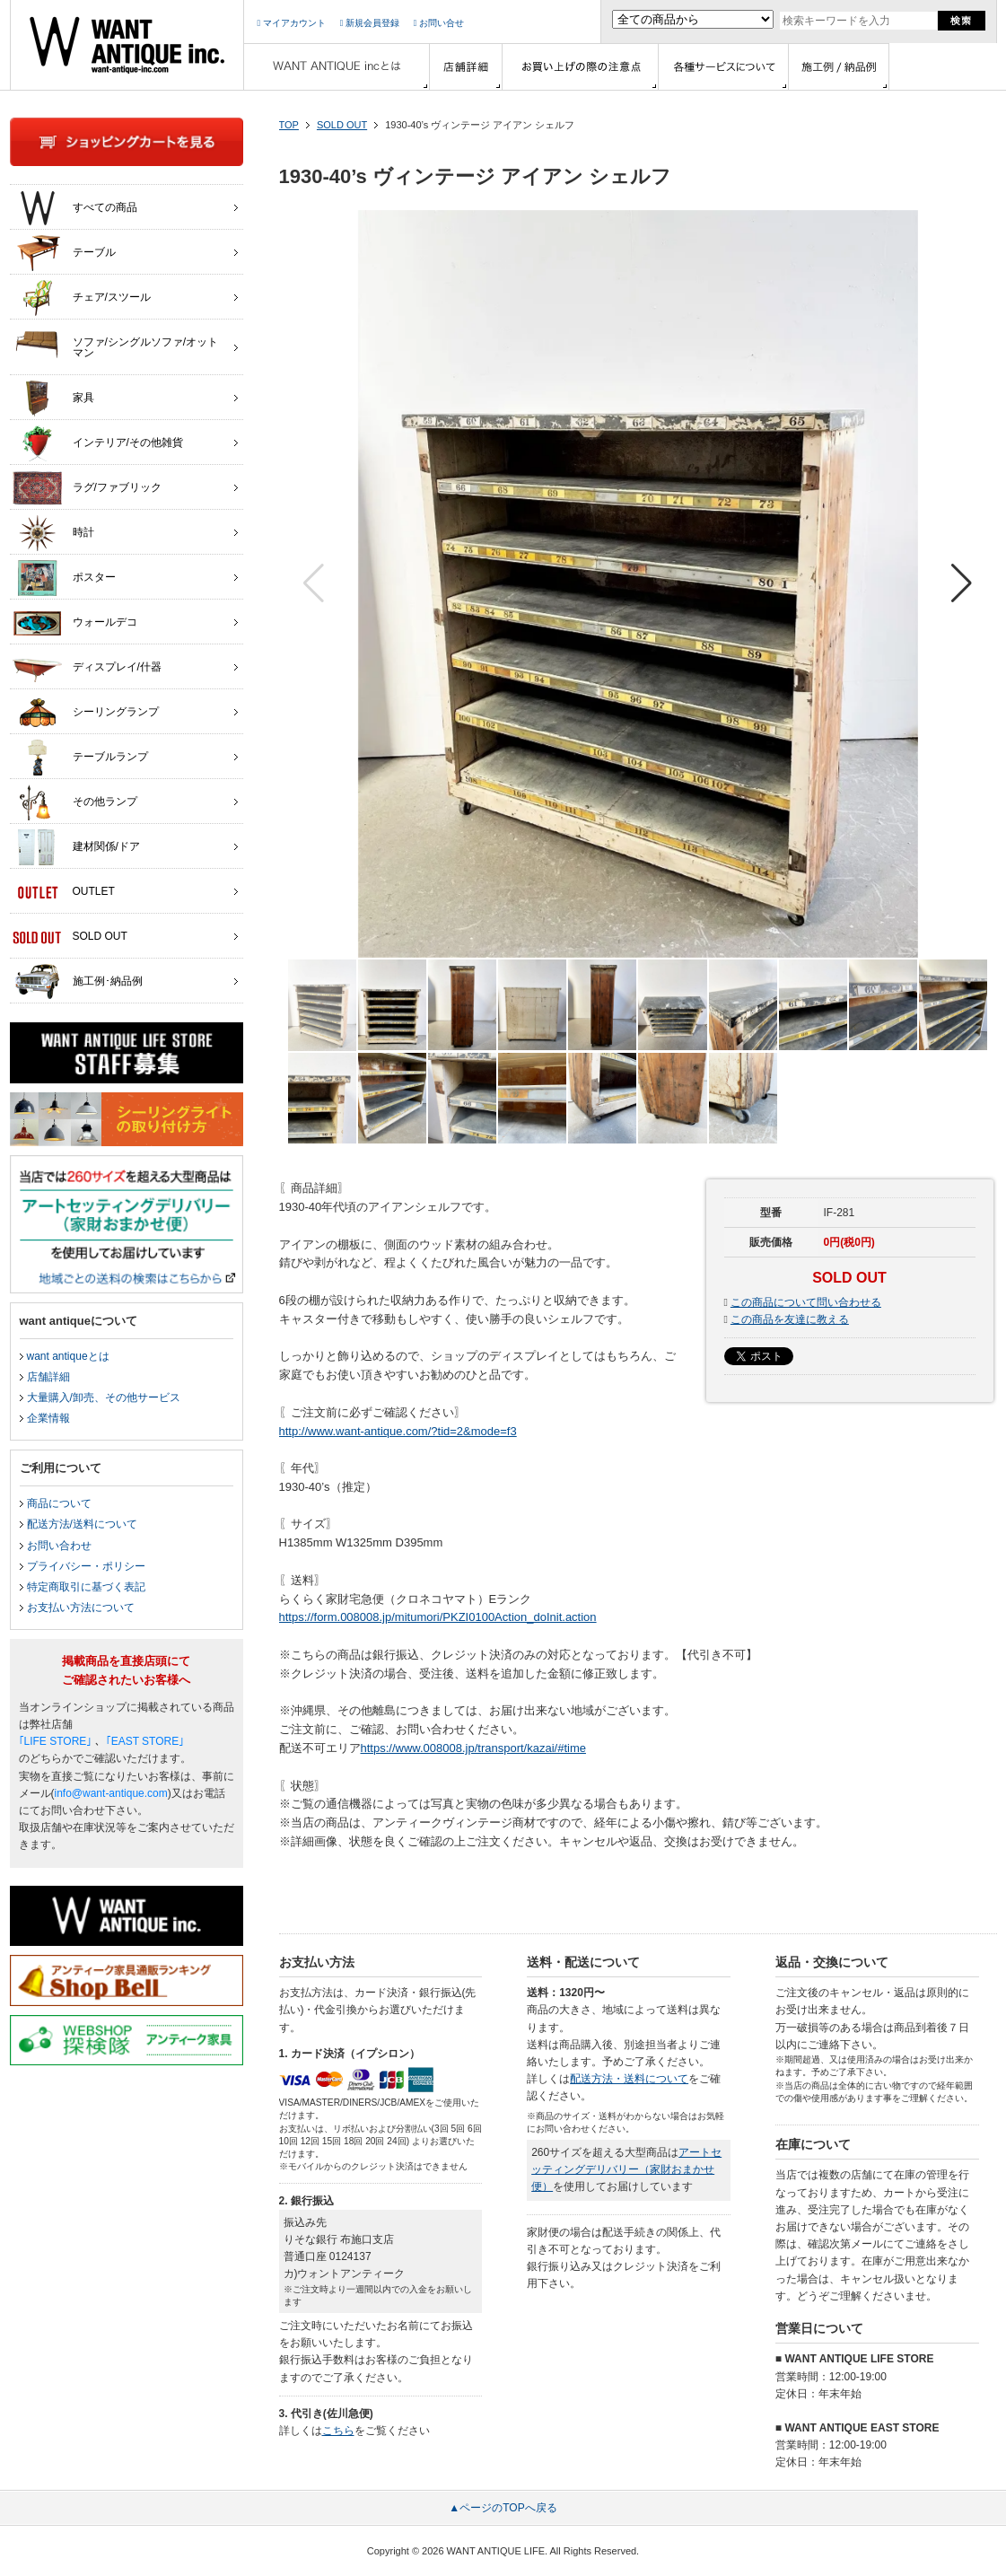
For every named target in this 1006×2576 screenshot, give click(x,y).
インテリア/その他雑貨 (98, 443)
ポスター (64, 578)
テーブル (64, 253)
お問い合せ (439, 23)
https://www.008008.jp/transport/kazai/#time (473, 1748)
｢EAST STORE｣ (145, 1741)
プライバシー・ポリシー (86, 1566)
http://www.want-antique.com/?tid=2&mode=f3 (398, 1431)
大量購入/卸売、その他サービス (103, 1397)
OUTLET (64, 892)
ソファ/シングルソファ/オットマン (116, 343)
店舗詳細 (48, 1377)
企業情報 (48, 1418)
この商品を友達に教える (789, 1319)
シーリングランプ (86, 713)
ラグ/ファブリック (87, 488)
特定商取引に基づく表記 (86, 1587)
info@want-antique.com (111, 1793)
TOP (289, 124)
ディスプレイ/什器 (87, 668)
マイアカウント (292, 23)
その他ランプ (75, 802)
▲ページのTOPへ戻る (502, 2508)
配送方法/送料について (82, 1524)
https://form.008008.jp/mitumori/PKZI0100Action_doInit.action (438, 1617)
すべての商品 (75, 208)
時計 (53, 533)
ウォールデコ (75, 623)
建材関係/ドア (76, 847)
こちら (338, 2430)
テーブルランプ (80, 757)
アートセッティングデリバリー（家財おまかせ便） (626, 2169)
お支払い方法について (81, 1607)
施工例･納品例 (78, 982)
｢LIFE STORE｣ (55, 1741)
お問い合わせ (59, 1545)
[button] (961, 583)
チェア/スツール (82, 298)
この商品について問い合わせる (805, 1302)
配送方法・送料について (629, 2078)
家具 (53, 398)
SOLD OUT (342, 124)
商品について (59, 1503)
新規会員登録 (369, 23)
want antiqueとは (68, 1356)
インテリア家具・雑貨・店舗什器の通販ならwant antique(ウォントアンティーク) (127, 45)
